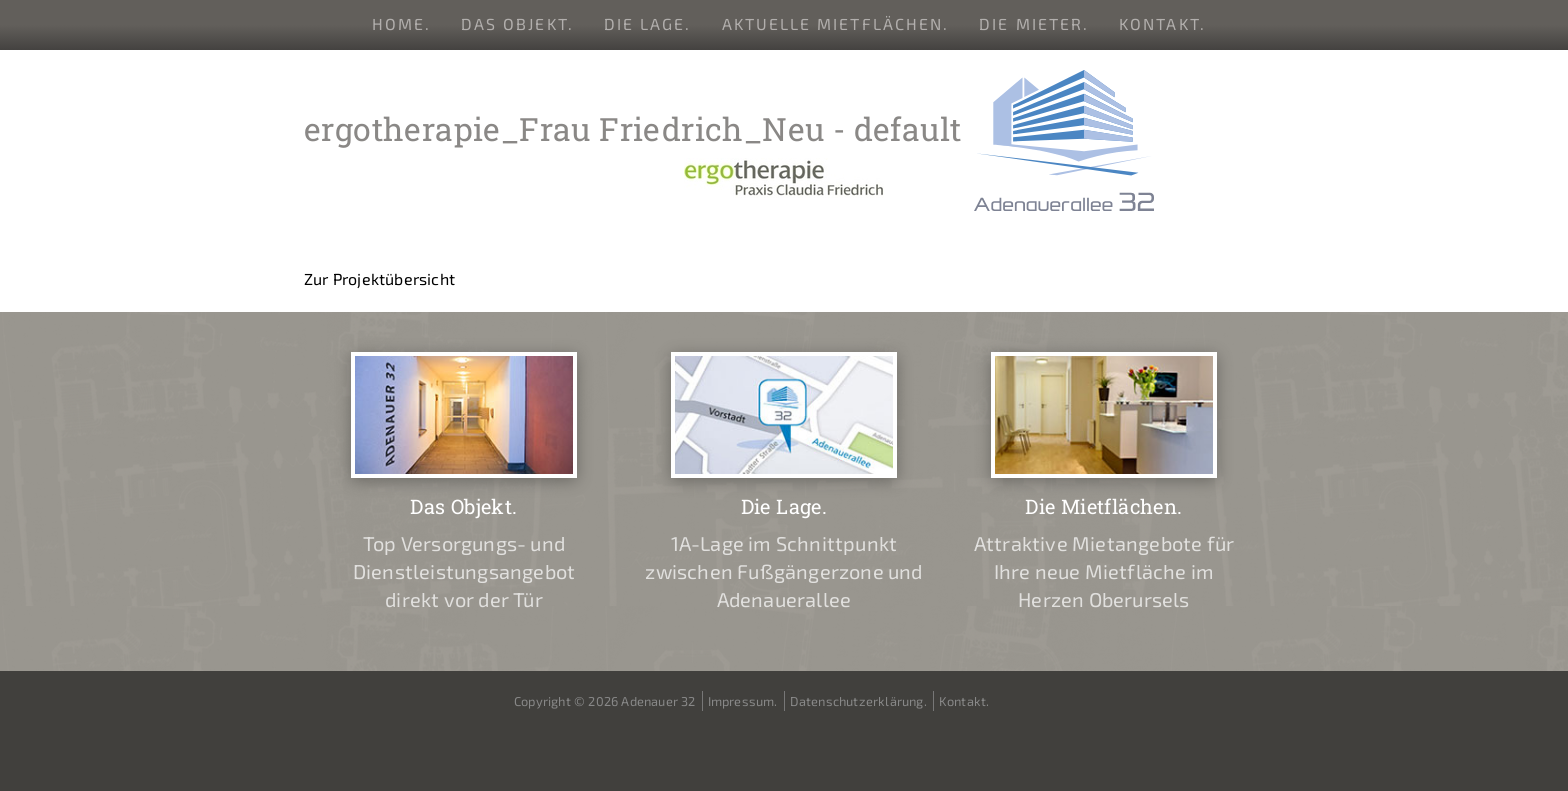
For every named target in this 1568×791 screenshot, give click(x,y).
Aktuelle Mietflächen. (836, 23)
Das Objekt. (517, 23)
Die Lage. (648, 23)
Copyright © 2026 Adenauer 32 (605, 701)
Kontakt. (1162, 23)
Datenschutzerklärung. (858, 701)
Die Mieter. (1034, 23)
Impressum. (743, 701)
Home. (401, 23)
